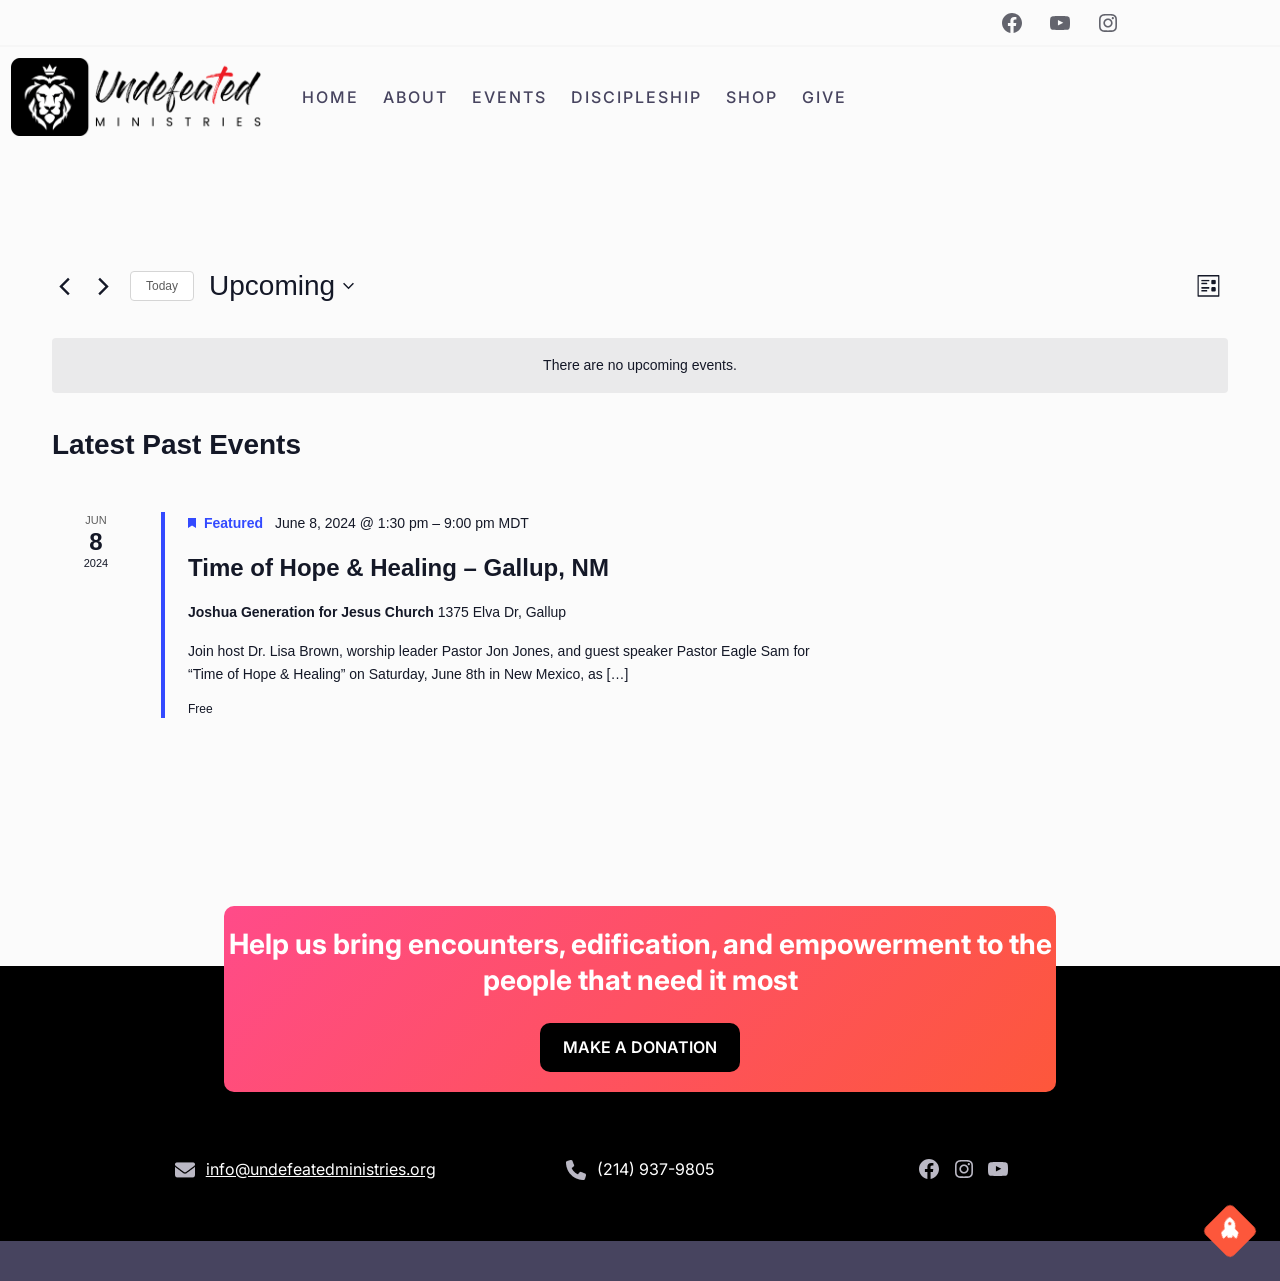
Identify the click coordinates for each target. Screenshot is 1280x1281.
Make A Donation (640, 1047)
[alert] (640, 365)
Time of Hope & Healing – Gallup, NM (398, 567)
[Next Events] (103, 286)
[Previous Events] (64, 286)
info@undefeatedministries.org (321, 1169)
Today (162, 286)
